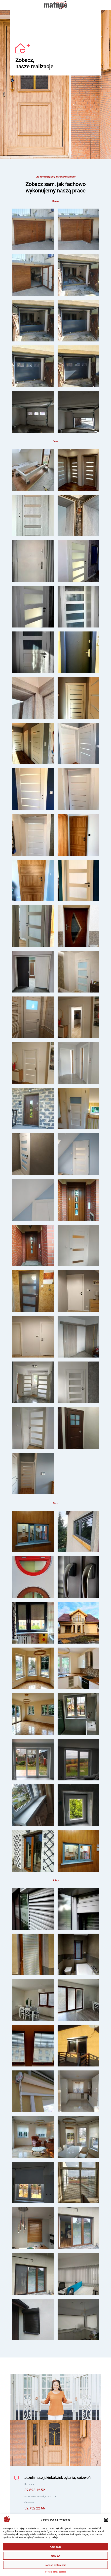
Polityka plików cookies (55, 2572)
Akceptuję (55, 2546)
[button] (106, 2520)
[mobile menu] (106, 5)
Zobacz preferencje (55, 2565)
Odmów (55, 2555)
